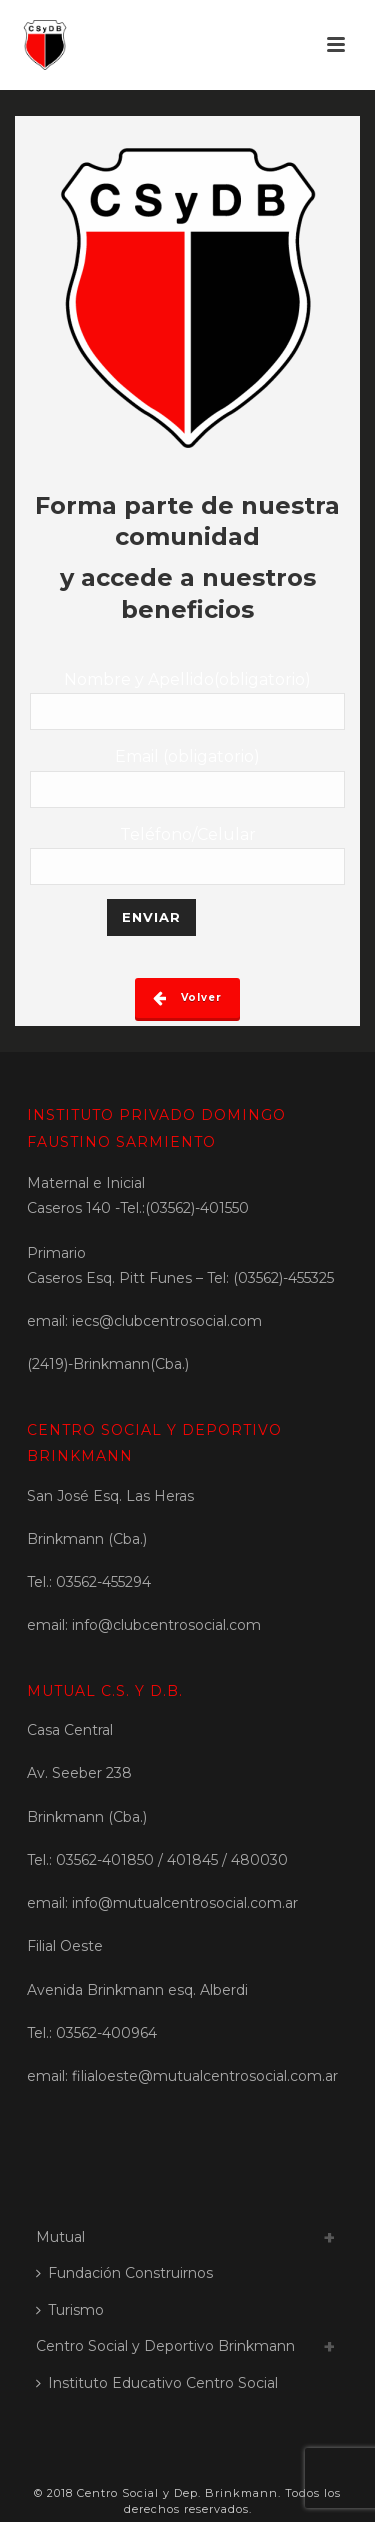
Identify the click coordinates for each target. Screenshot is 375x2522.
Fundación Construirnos (124, 2273)
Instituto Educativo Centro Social (157, 2383)
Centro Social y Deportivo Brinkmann (165, 2346)
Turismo (70, 2310)
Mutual (60, 2237)
